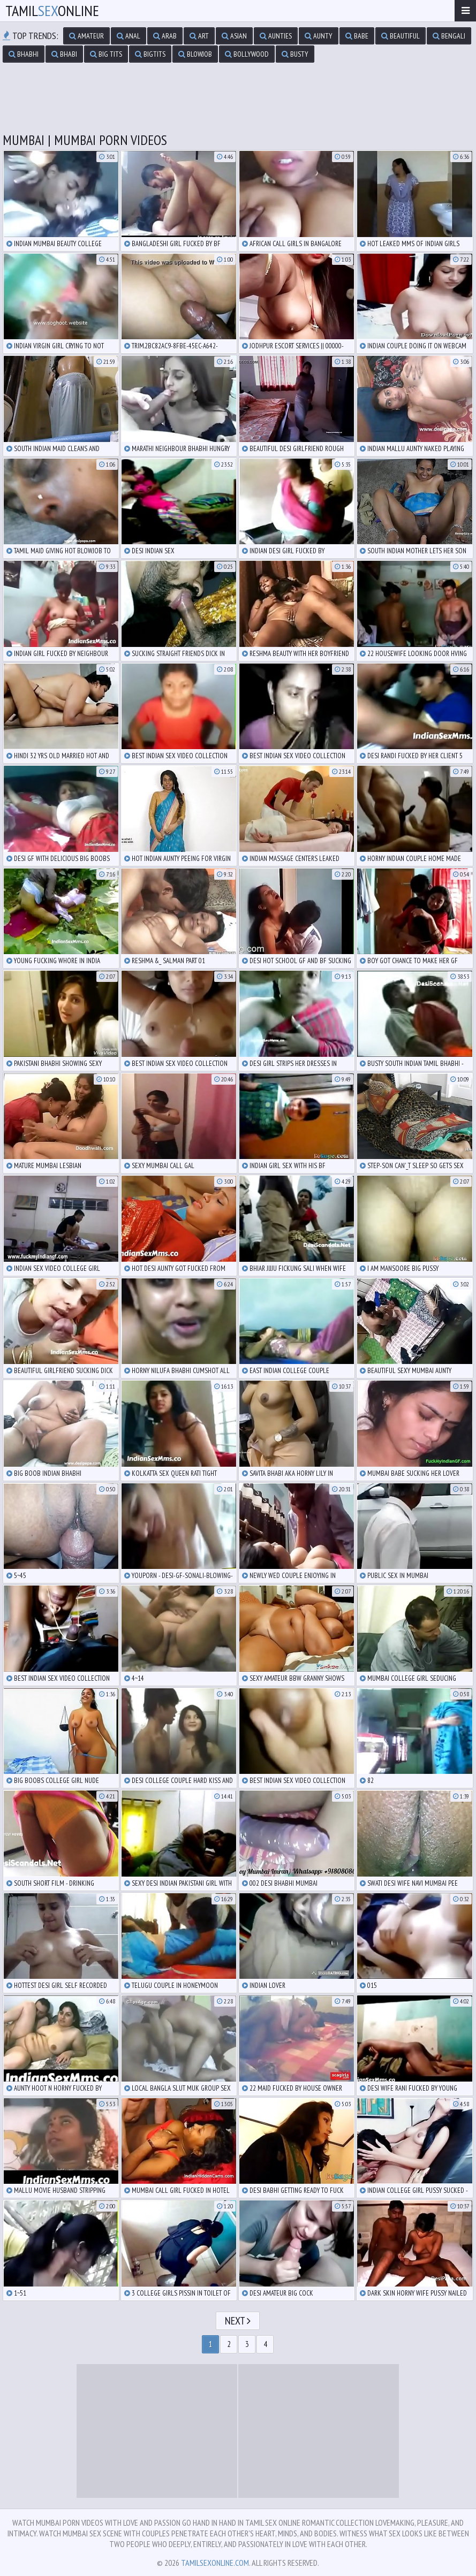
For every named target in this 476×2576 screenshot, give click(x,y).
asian (234, 36)
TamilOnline (52, 10)
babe (356, 36)
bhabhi (24, 54)
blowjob (195, 54)
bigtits (150, 54)
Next (238, 2321)
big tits (106, 54)
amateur (86, 36)
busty (295, 54)
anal (128, 36)
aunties (276, 36)
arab (165, 36)
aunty (319, 36)
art (199, 36)
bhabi (64, 54)
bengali (449, 36)
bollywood (247, 54)
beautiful (400, 36)
